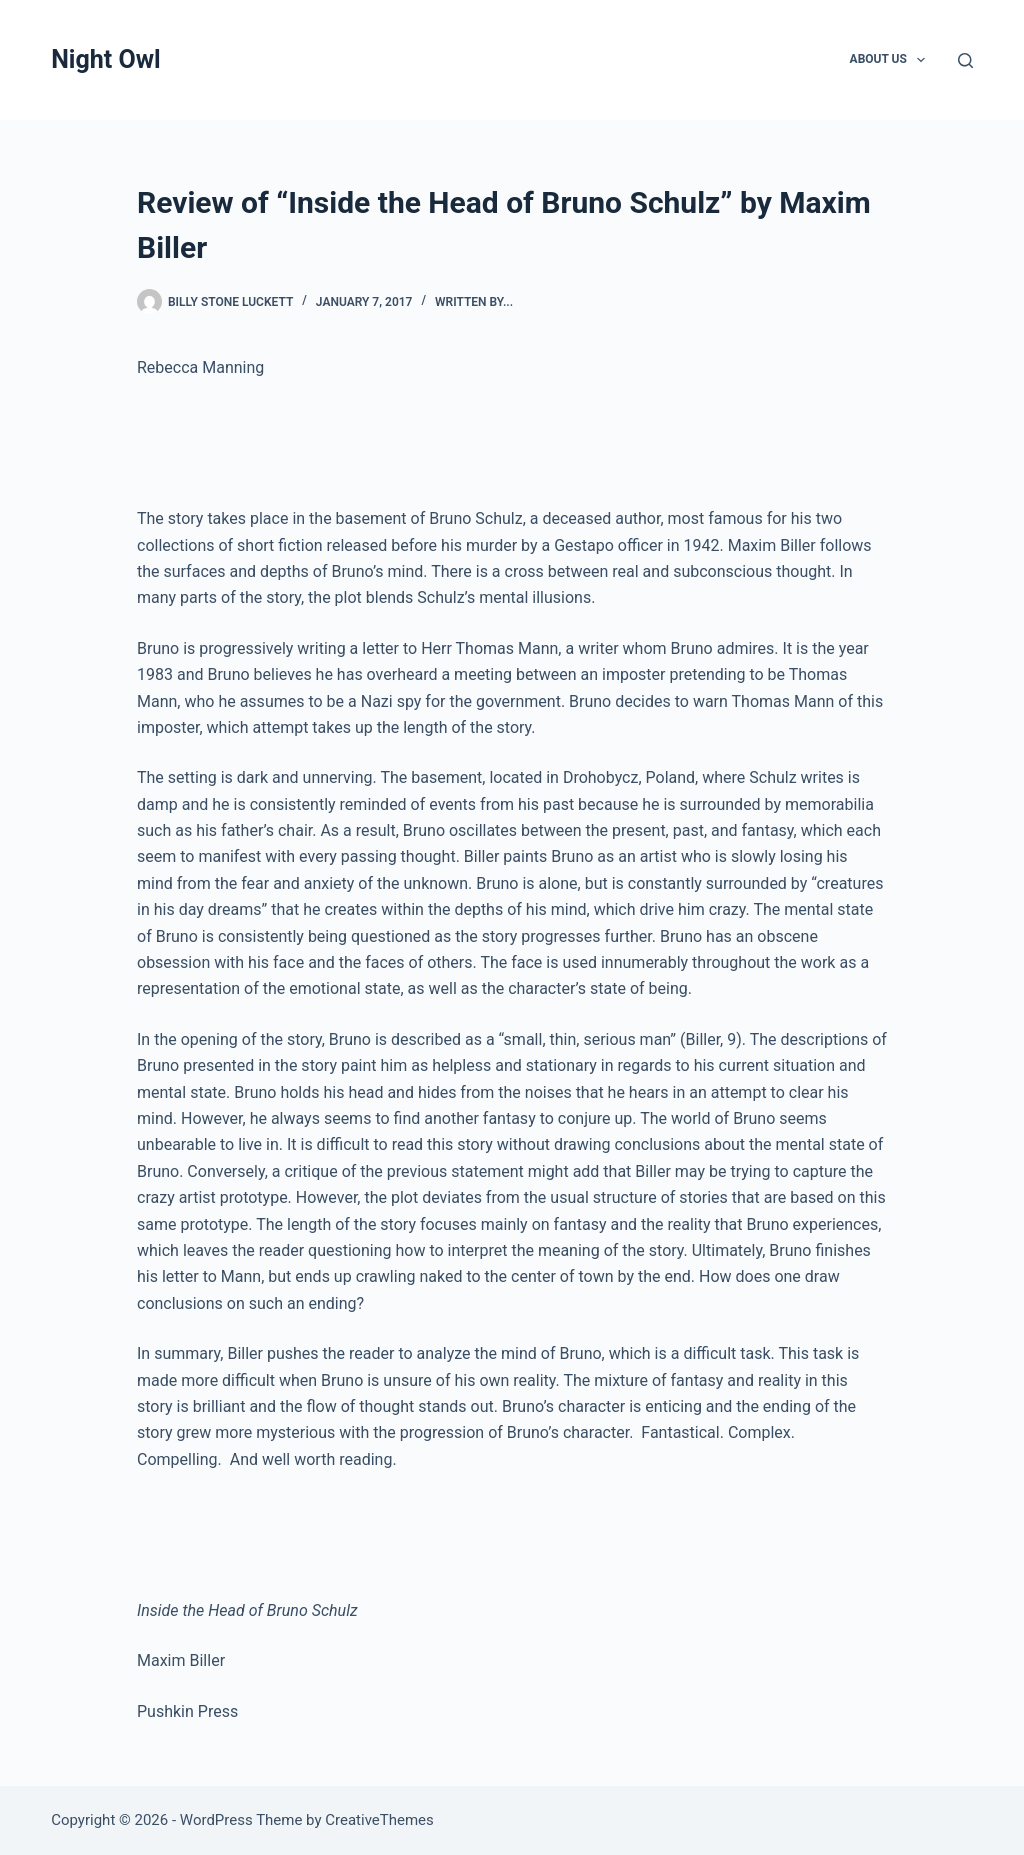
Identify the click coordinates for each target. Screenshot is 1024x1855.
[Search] (965, 60)
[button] (921, 60)
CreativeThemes (379, 1820)
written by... (474, 302)
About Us (892, 60)
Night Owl (105, 59)
